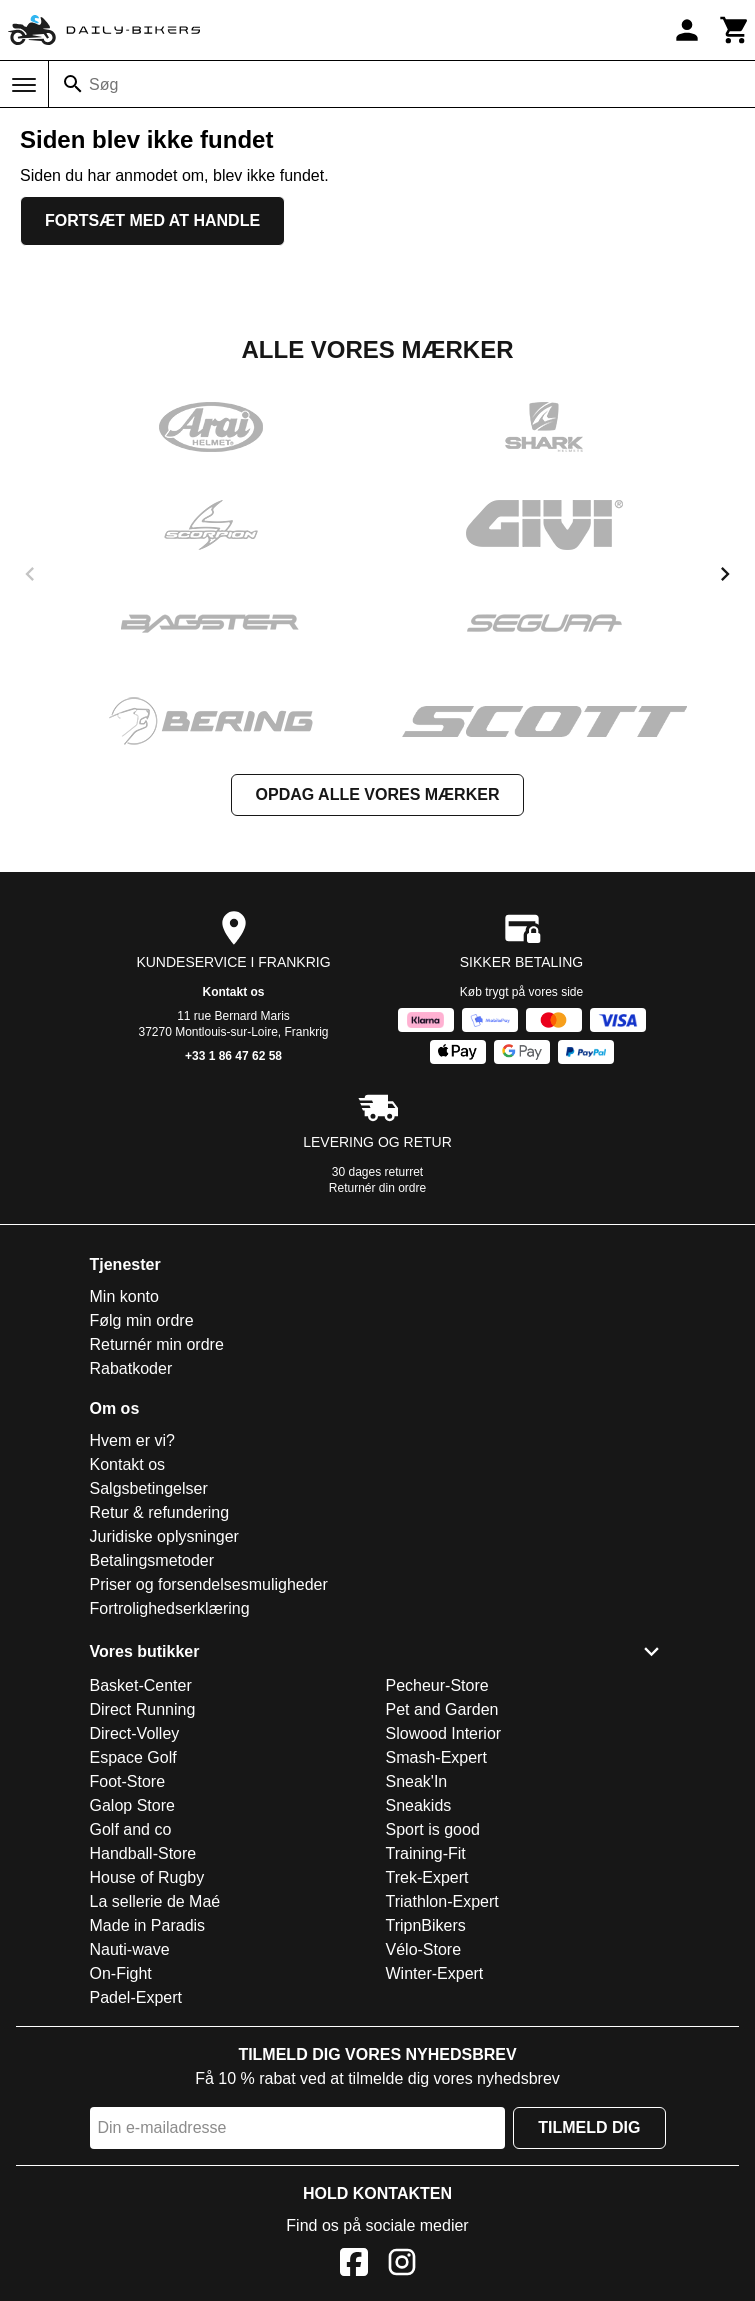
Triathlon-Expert (442, 1901)
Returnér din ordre (377, 1188)
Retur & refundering (160, 1512)
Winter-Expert (435, 1973)
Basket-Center (141, 1685)
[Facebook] (354, 2265)
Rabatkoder (131, 1368)
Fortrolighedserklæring (170, 1608)
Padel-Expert (136, 1997)
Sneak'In (417, 1781)
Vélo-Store (424, 1949)
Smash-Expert (436, 1757)
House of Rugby (147, 1877)
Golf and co (131, 1829)
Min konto (124, 1296)
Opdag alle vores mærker (378, 794)
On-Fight (121, 1973)
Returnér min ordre (157, 1344)
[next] (725, 574)
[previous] (30, 574)
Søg (103, 84)
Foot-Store (128, 1781)
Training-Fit (426, 1853)
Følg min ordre (142, 1320)
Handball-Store (143, 1853)
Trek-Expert (427, 1877)
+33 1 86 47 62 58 (233, 1056)
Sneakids (419, 1805)
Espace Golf (133, 1757)
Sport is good (433, 1829)
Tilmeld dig (589, 2127)
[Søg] (73, 84)
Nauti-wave (130, 1949)
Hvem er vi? (132, 1440)
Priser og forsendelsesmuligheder (209, 1584)
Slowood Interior (444, 1733)
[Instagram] (402, 2265)
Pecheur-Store (437, 1685)
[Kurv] (735, 30)
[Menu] (24, 85)
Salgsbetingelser (149, 1488)
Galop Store (132, 1805)
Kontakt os (233, 992)
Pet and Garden (442, 1709)
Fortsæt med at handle (152, 220)
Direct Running (143, 1709)
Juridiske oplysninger (164, 1536)
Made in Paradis (148, 1925)
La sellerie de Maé (155, 1901)
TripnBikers (426, 1925)
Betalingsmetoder (152, 1560)
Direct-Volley (135, 1733)
